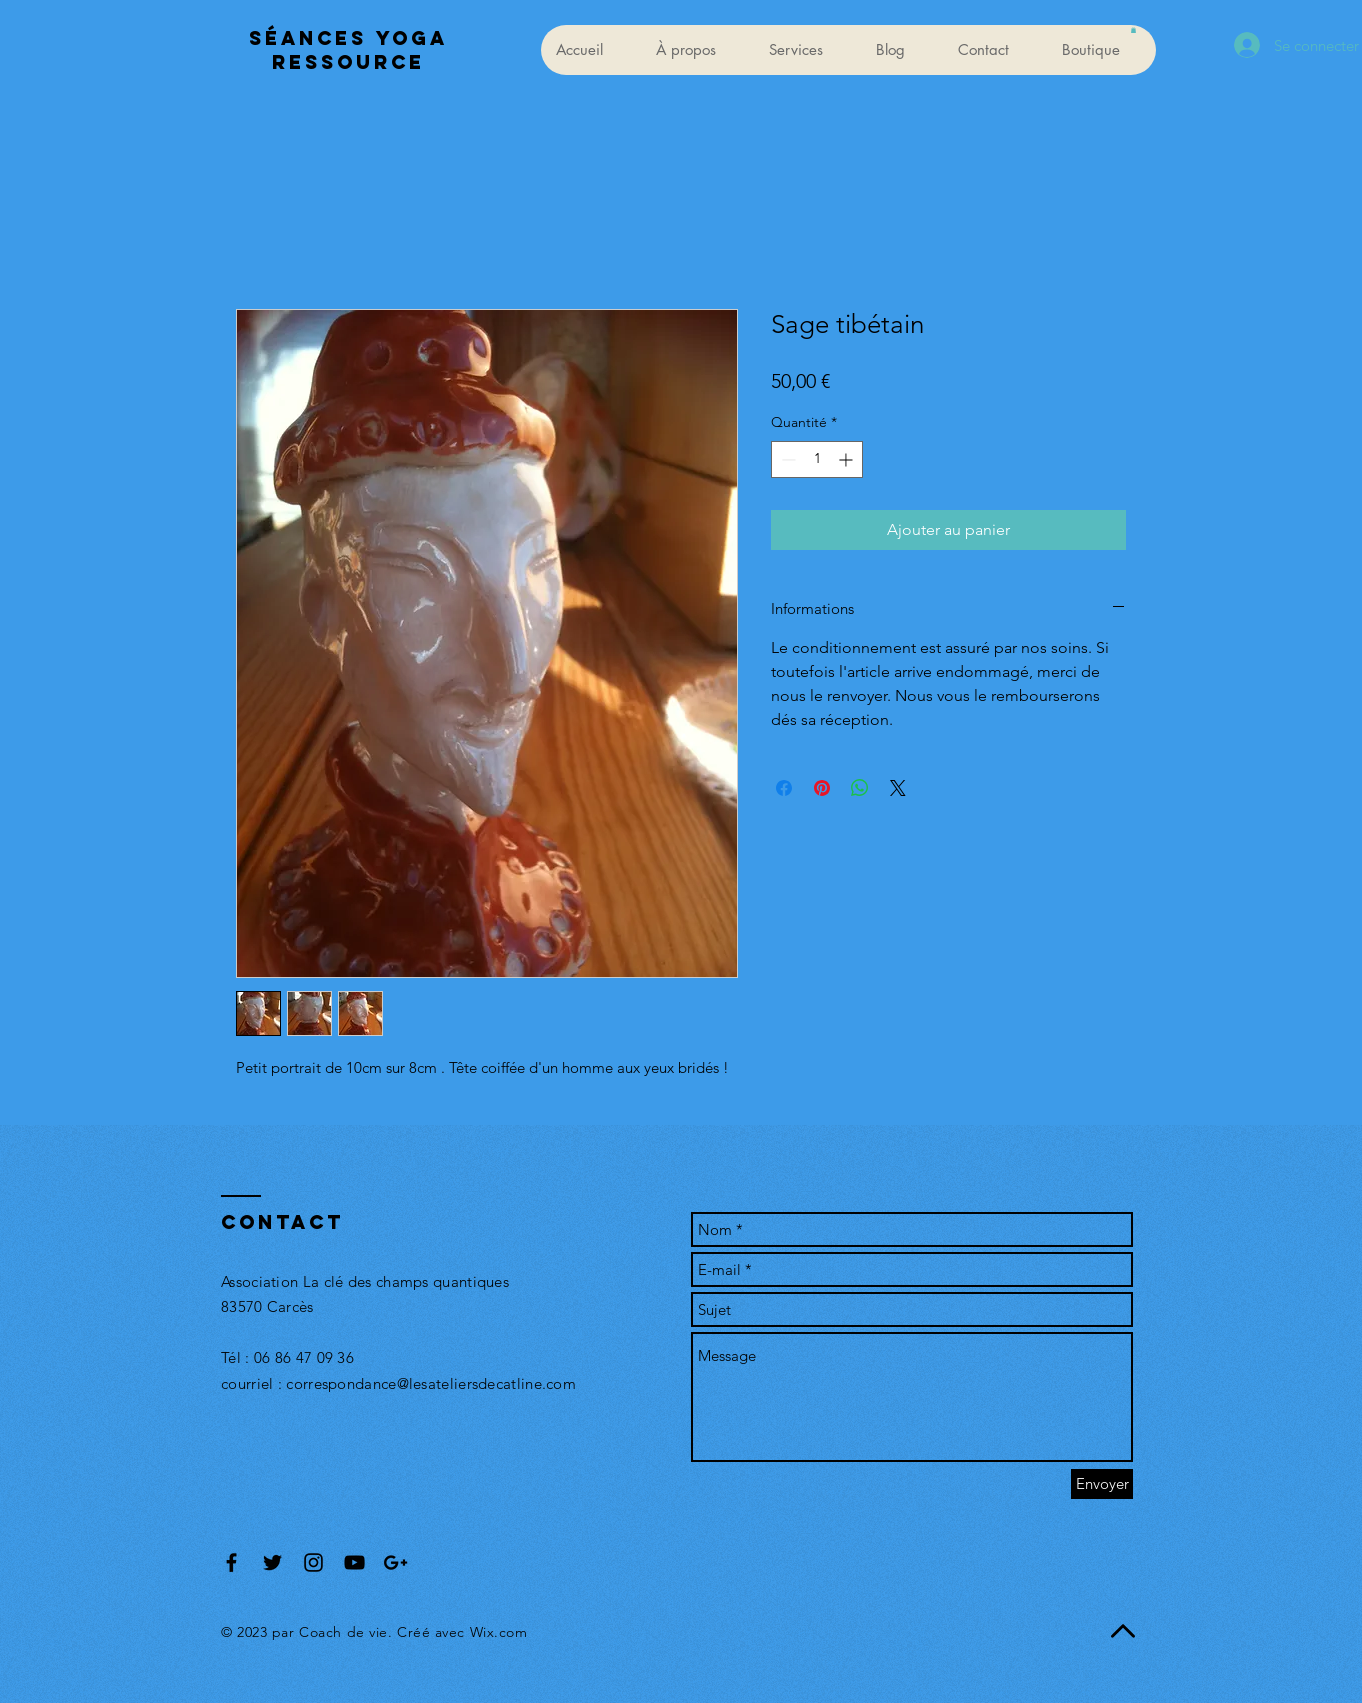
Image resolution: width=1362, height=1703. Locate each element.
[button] (1133, 30)
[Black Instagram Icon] (313, 1562)
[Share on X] (898, 788)
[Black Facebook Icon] (231, 1562)
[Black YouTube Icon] (354, 1562)
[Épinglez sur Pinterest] (822, 788)
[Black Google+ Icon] (395, 1562)
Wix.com (499, 1632)
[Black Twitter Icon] (272, 1562)
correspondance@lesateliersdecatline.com (431, 1383)
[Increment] (847, 459)
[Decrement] (786, 459)
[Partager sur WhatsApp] (860, 788)
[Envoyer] (1102, 1484)
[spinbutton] (817, 459)
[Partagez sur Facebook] (784, 788)
